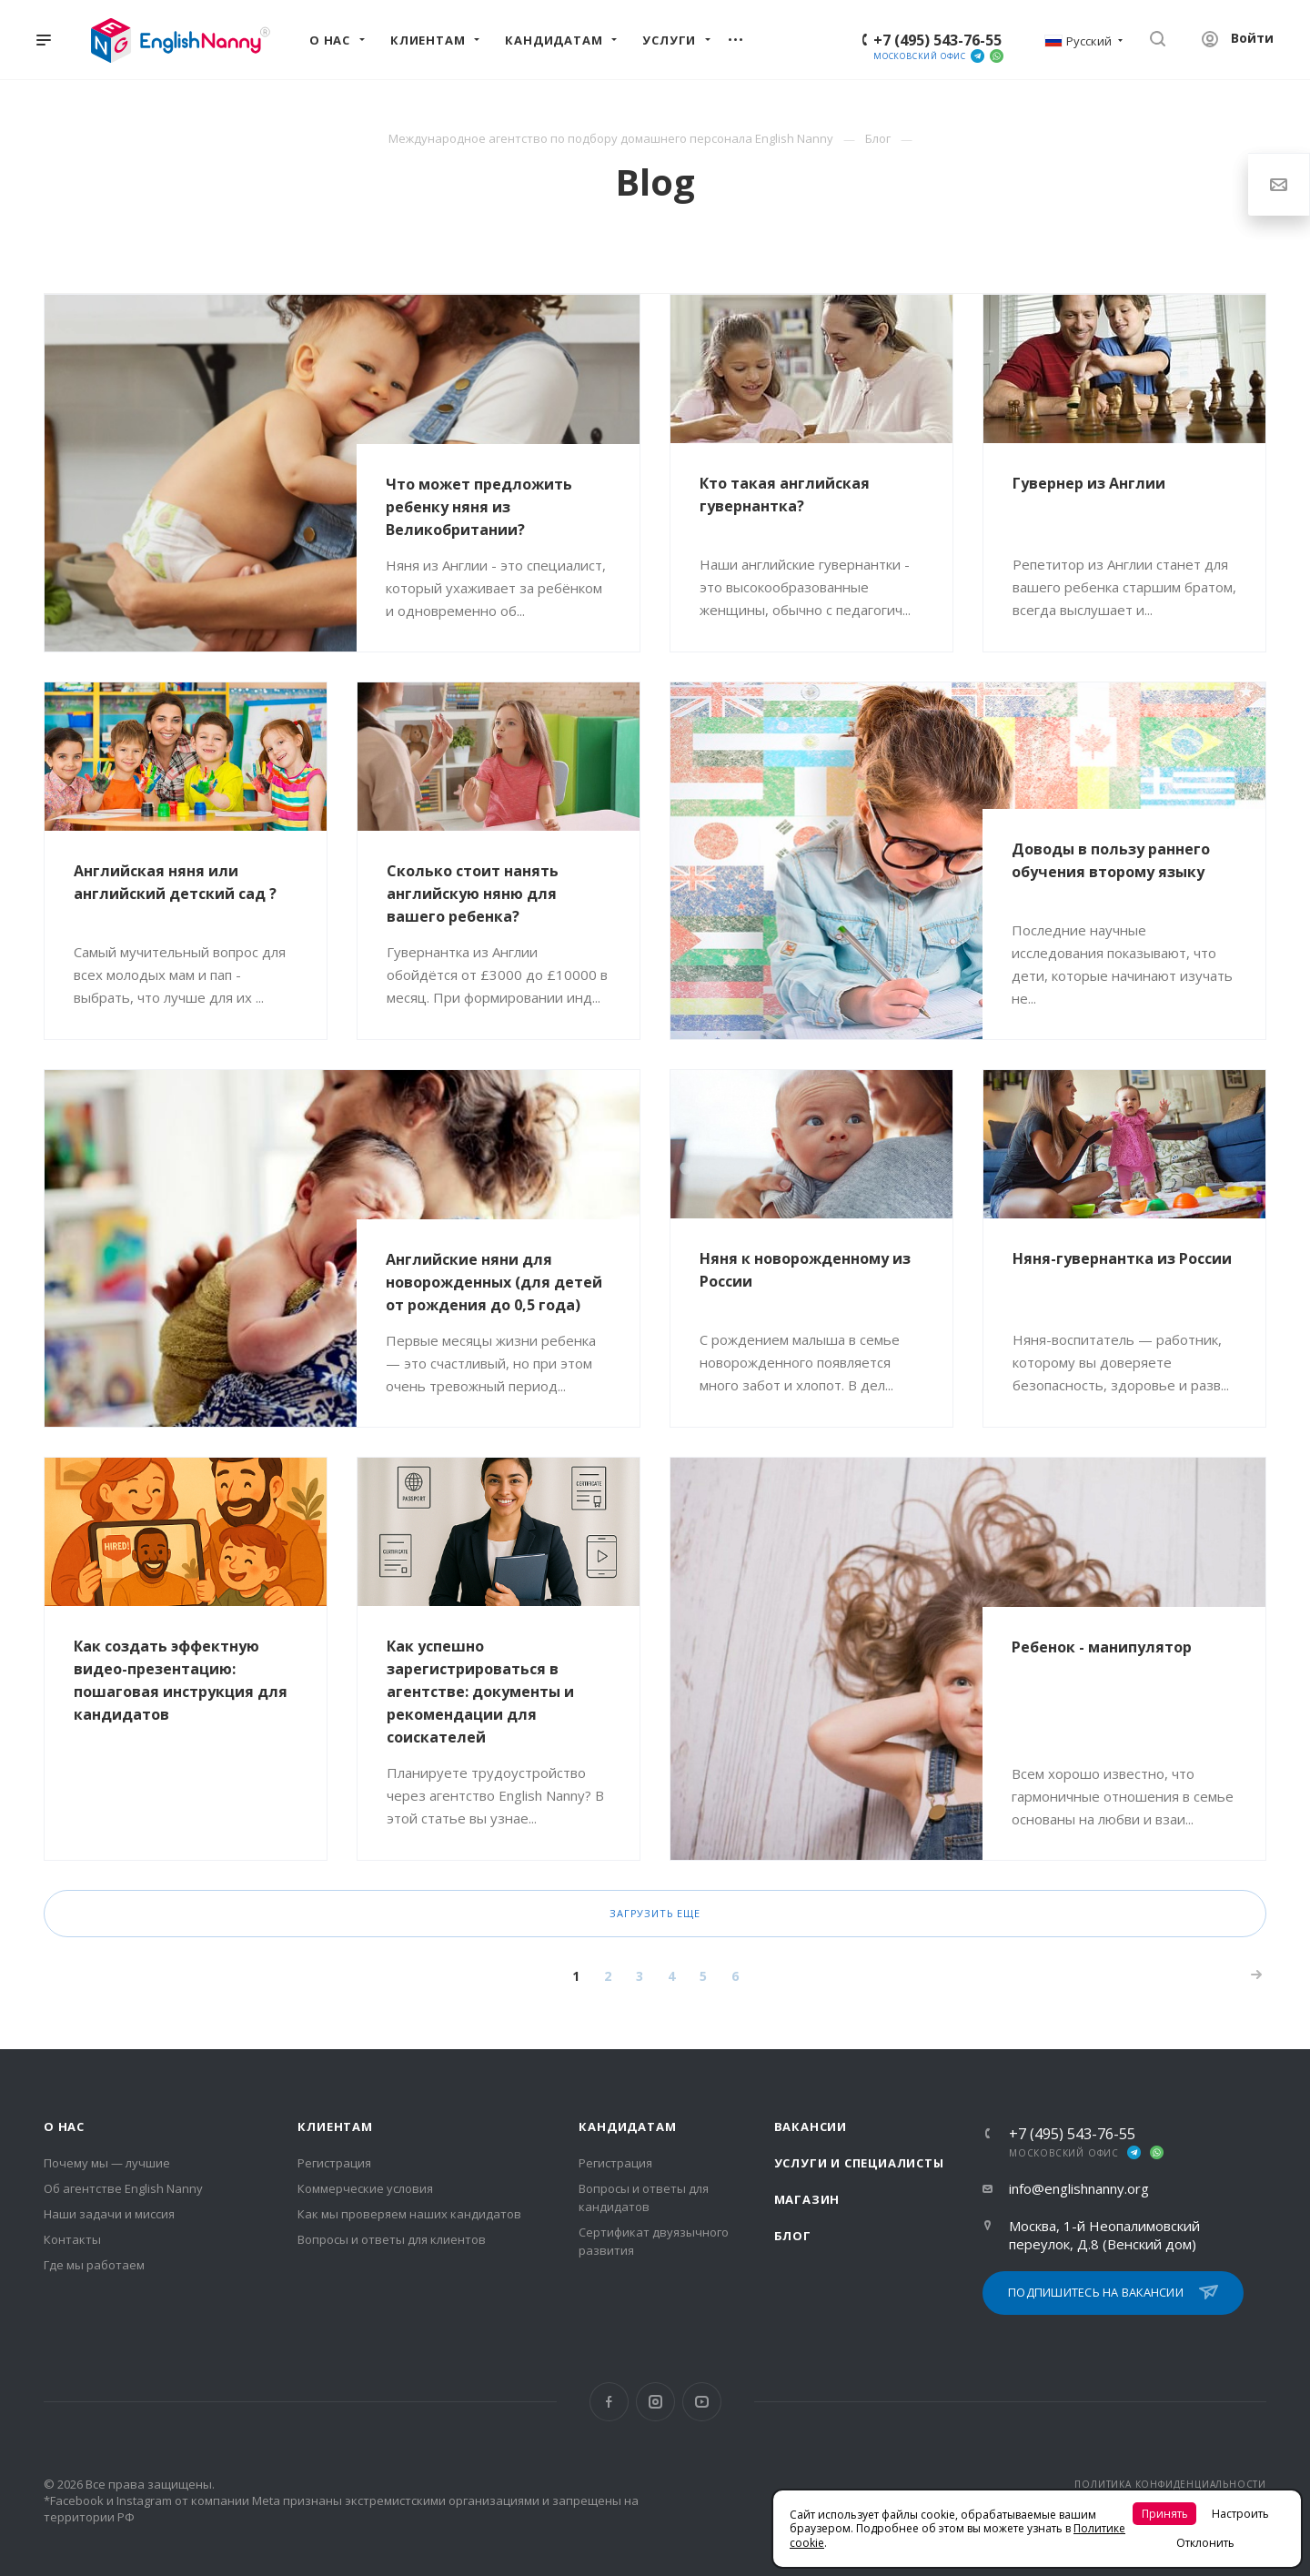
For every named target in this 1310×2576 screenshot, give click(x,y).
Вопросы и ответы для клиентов (391, 2239)
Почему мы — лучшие (107, 2163)
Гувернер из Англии (1089, 483)
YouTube (701, 2401)
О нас (64, 2126)
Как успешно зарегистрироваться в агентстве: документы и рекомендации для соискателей (480, 1691)
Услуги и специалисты (859, 2163)
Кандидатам (627, 2126)
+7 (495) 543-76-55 (937, 40)
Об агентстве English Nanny (123, 2188)
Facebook (609, 2401)
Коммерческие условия (365, 2188)
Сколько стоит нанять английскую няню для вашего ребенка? (473, 893)
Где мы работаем (94, 2265)
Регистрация (334, 2163)
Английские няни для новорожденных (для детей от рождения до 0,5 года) (494, 1282)
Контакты (72, 2239)
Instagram (655, 2401)
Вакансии (810, 2126)
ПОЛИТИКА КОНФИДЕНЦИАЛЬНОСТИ (1170, 2484)
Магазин (807, 2199)
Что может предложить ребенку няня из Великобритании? (479, 507)
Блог (792, 2235)
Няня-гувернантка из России (1122, 1258)
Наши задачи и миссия (109, 2214)
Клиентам (334, 2126)
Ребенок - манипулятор (1102, 1647)
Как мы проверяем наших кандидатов (409, 2214)
